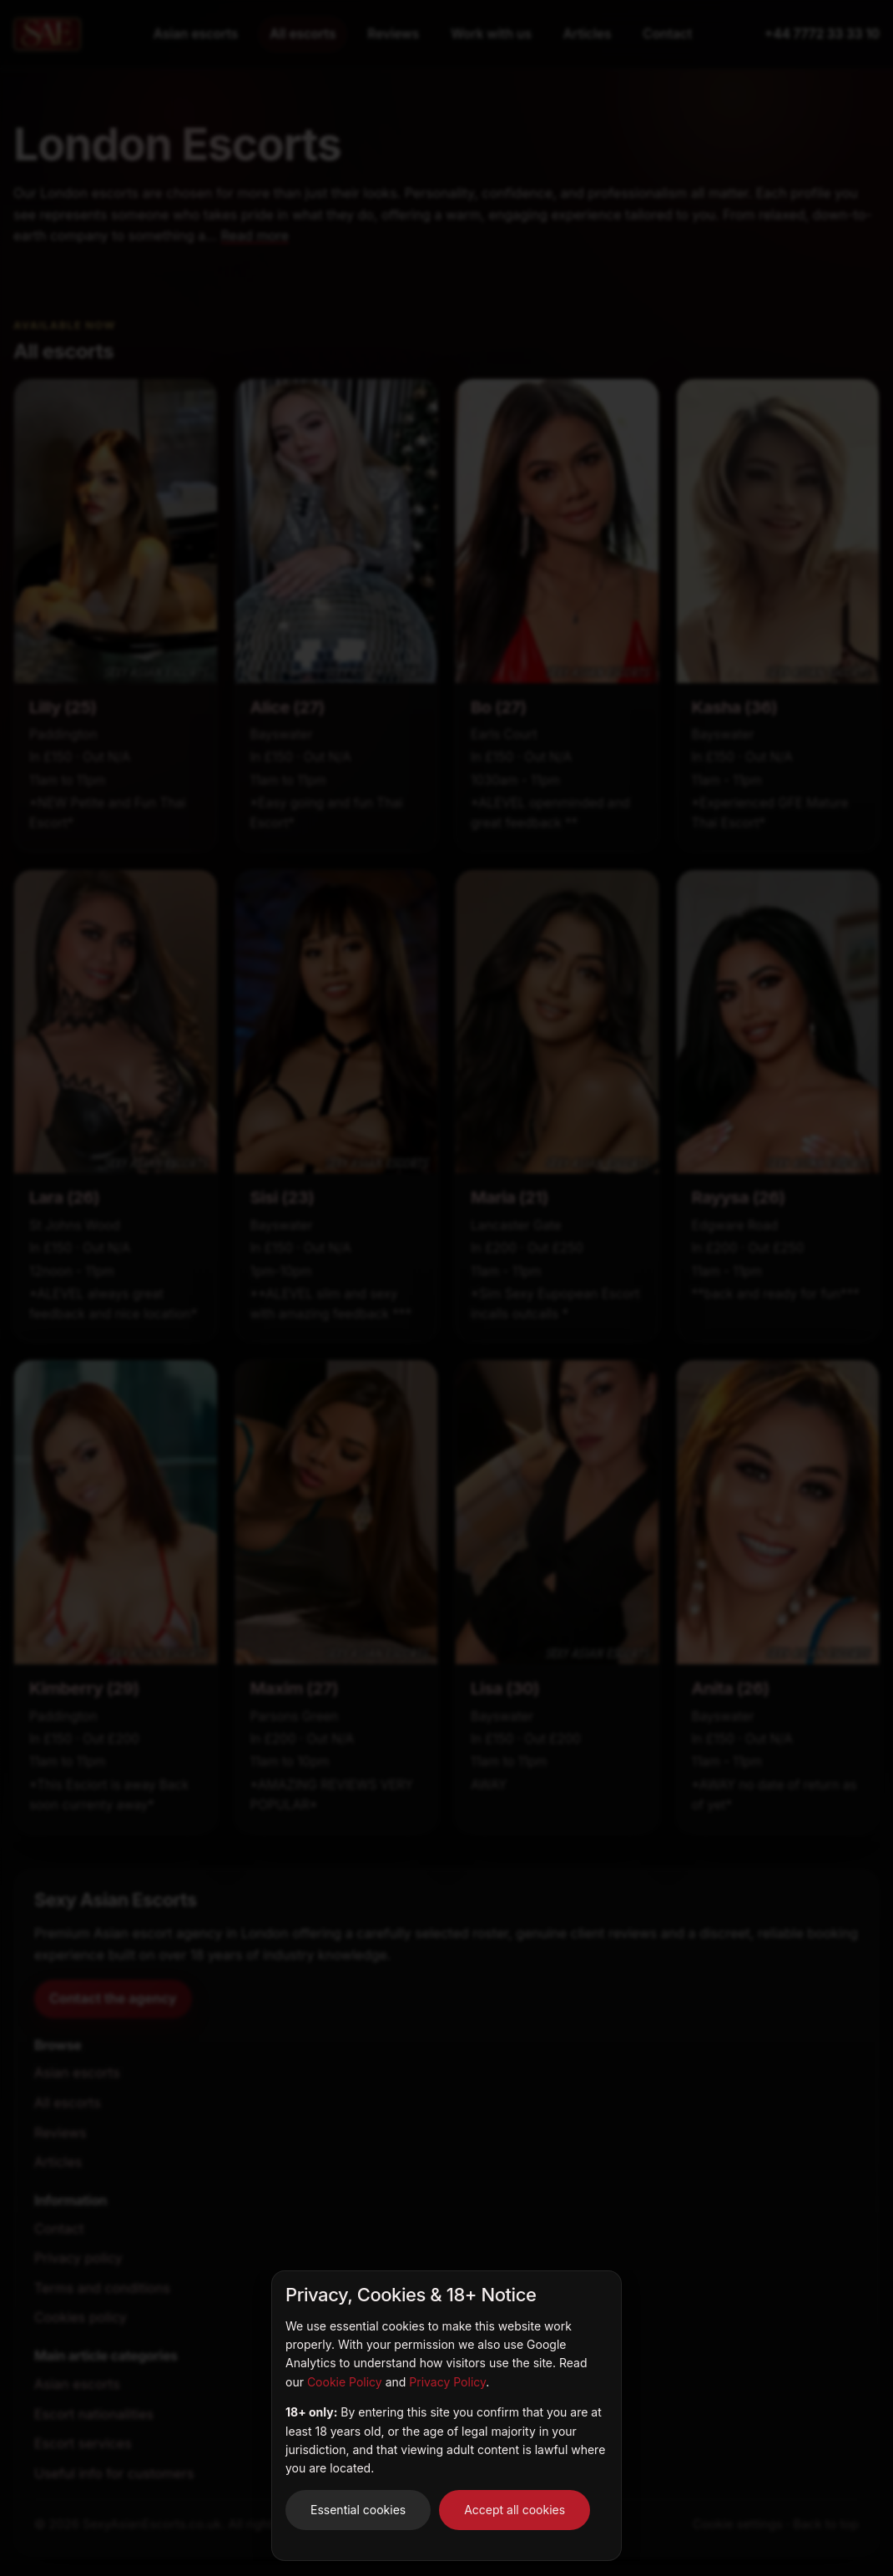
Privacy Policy (447, 2382)
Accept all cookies (514, 2510)
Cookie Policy (344, 2382)
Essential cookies (358, 2510)
